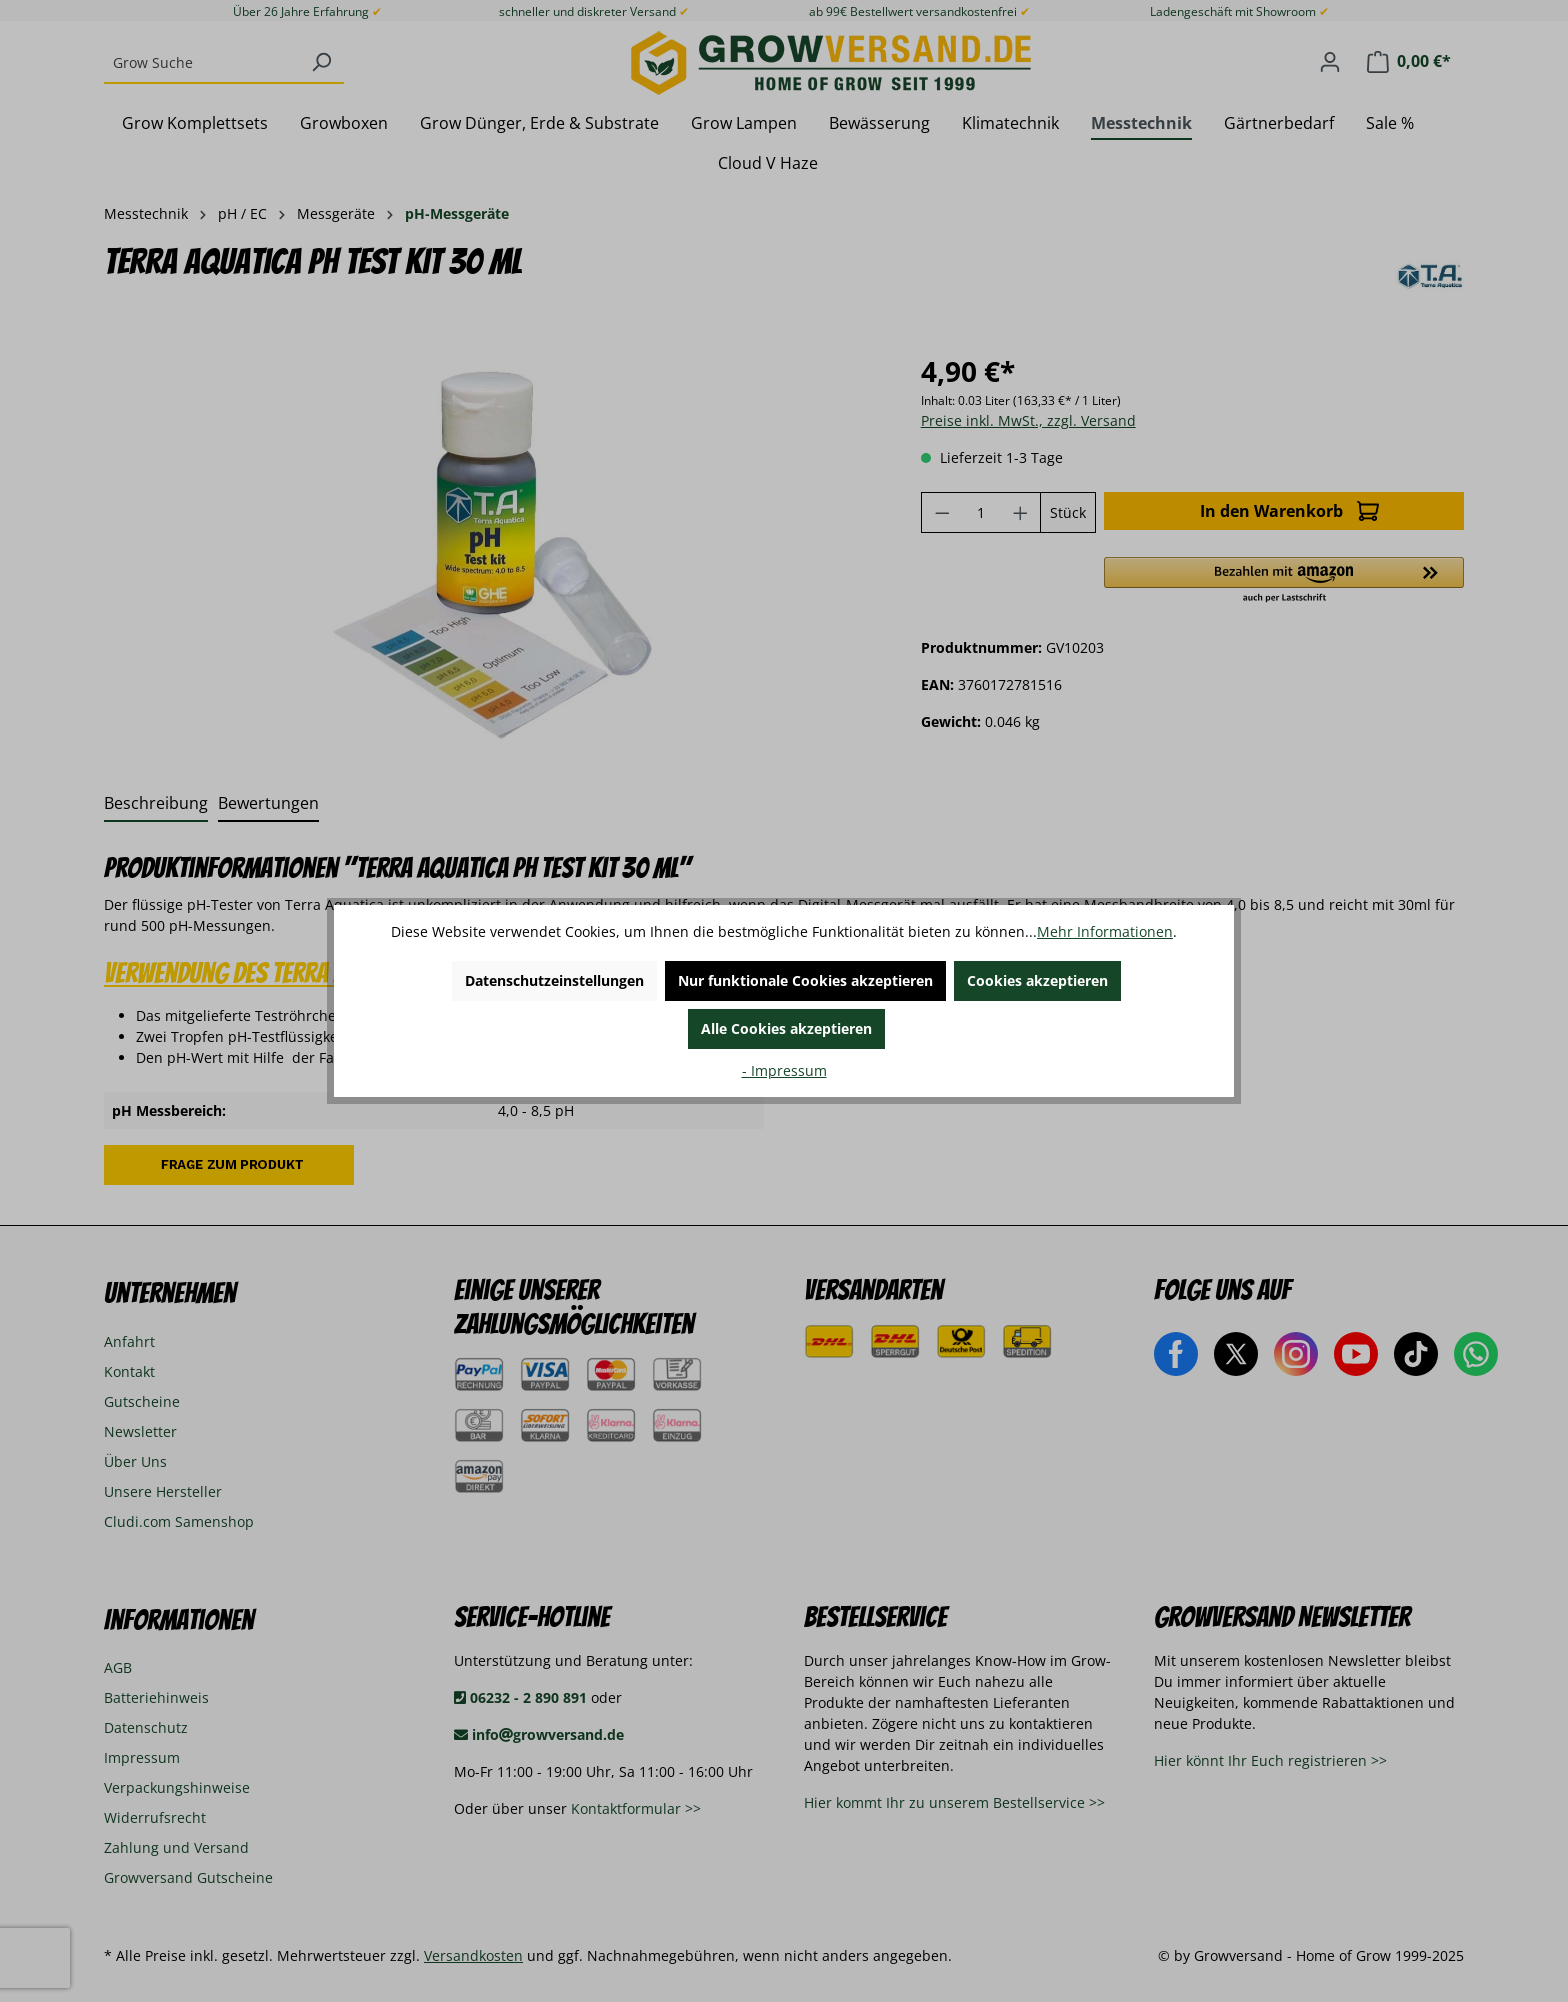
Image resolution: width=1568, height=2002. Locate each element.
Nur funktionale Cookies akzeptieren (805, 980)
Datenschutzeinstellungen (554, 980)
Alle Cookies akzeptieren (786, 1028)
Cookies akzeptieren (1037, 980)
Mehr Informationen (1105, 931)
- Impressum (784, 1070)
